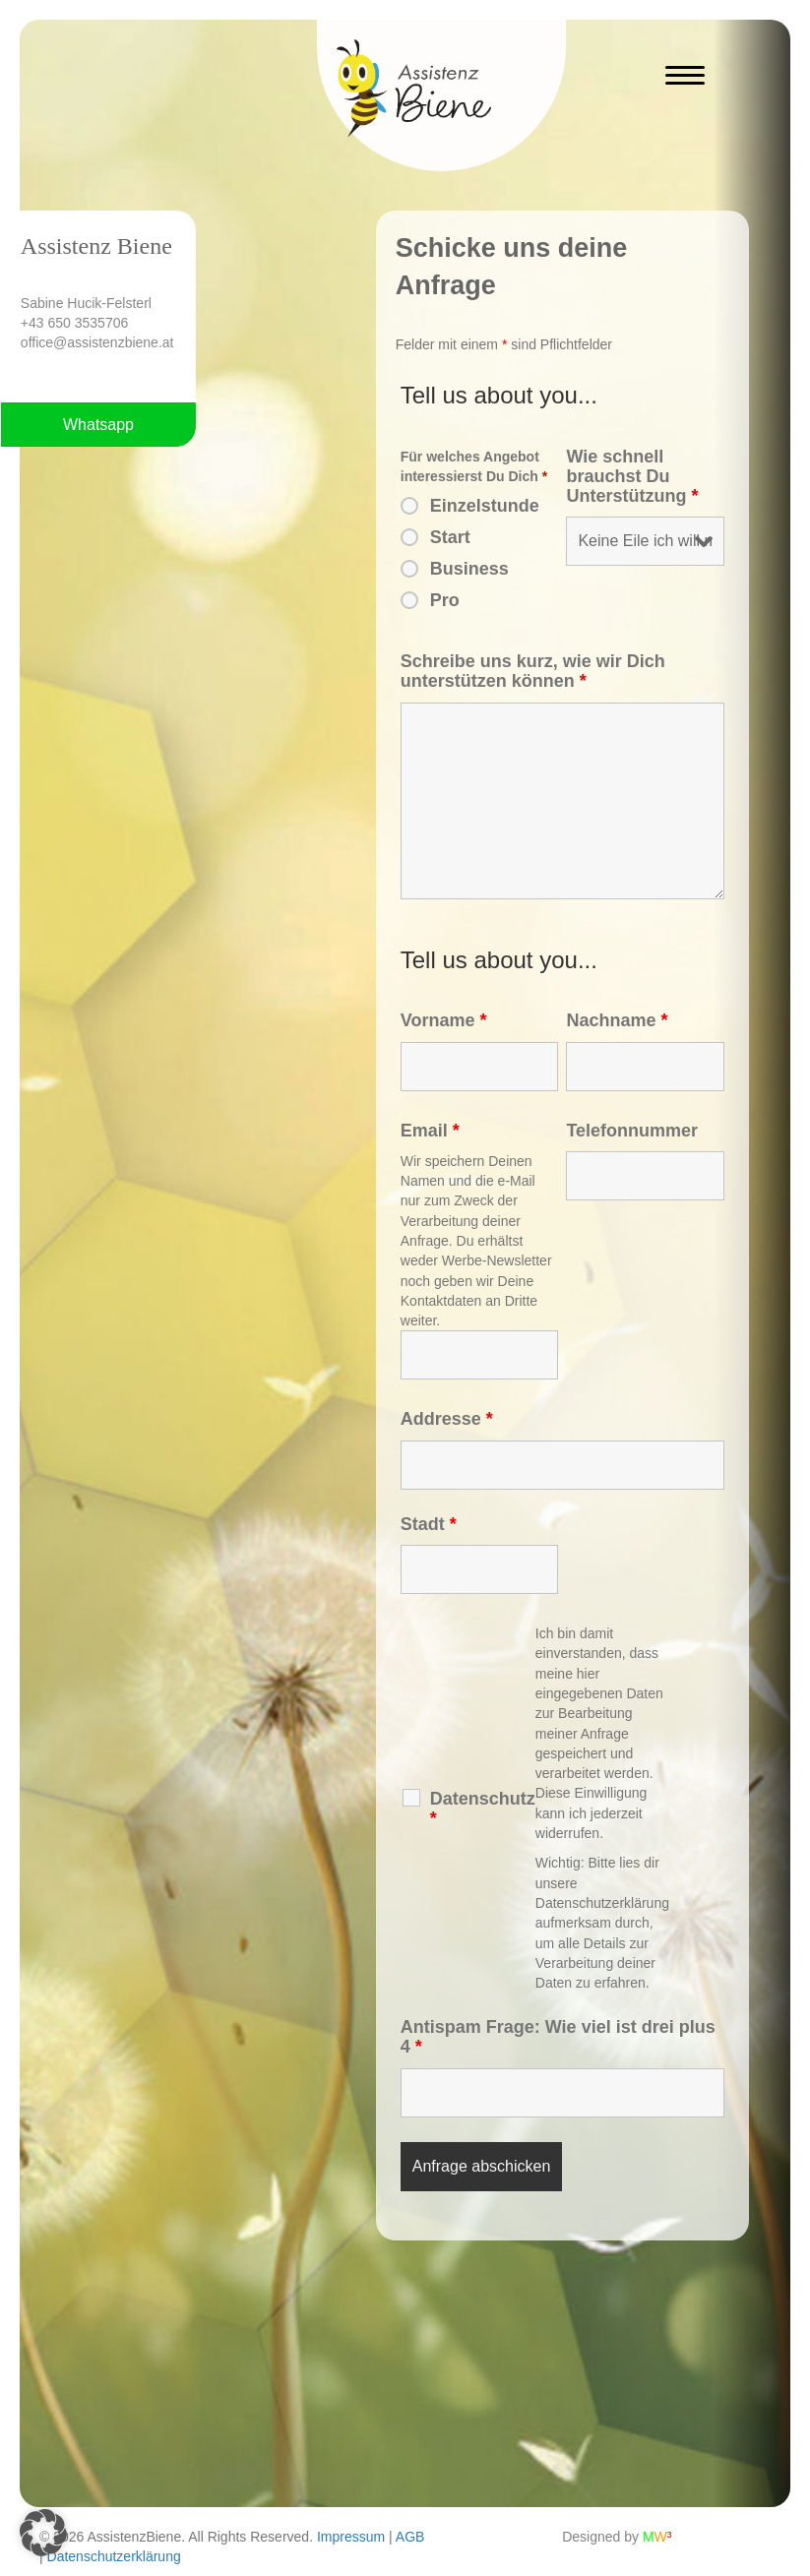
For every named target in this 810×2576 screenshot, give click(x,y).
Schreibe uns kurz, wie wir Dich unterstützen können (533, 671)
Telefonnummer (632, 1130)
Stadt (429, 1524)
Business (469, 569)
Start (450, 537)
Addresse (447, 1419)
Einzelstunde (484, 506)
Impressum (351, 2537)
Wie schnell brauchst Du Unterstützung (632, 476)
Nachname (616, 1020)
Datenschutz (482, 1808)
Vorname (444, 1020)
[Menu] (685, 75)
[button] (43, 2532)
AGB (410, 2537)
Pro (445, 600)
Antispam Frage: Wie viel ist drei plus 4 (558, 2036)
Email (430, 1130)
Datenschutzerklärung (114, 2556)
